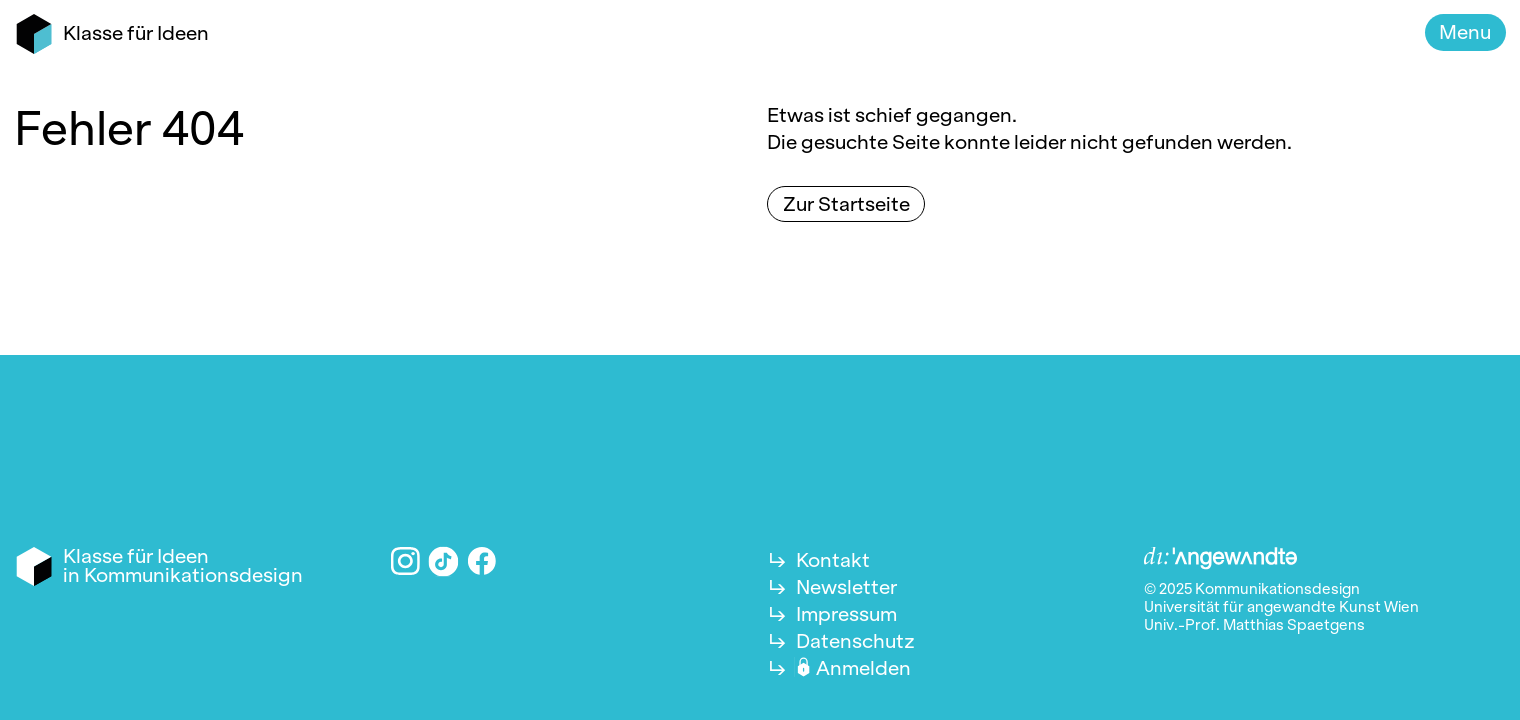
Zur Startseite (846, 204)
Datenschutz (855, 641)
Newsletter (846, 587)
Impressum (846, 614)
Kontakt (833, 560)
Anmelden (863, 668)
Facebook (482, 561)
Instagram (405, 561)
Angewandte (1221, 559)
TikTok (444, 561)
